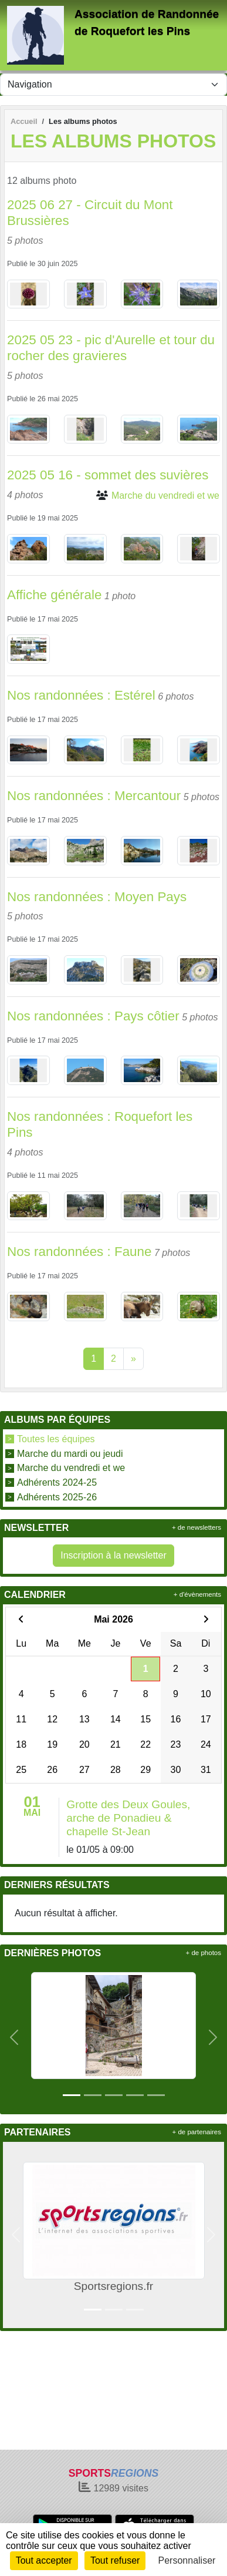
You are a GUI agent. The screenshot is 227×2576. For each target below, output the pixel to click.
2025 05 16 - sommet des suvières (108, 475)
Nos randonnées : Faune (79, 1251)
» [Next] (133, 1358)
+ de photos (203, 1952)
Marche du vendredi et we (71, 1468)
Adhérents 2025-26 (57, 1497)
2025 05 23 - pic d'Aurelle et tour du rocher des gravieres (111, 348)
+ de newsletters (196, 1527)
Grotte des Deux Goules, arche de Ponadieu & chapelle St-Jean (128, 1818)
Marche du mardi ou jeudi (70, 1453)
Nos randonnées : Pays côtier (93, 1016)
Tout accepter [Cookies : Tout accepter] (44, 2560)
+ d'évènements (197, 1594)
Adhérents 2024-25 (57, 1482)
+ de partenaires (196, 2131)
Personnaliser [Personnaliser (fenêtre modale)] (187, 2560)
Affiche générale (54, 594)
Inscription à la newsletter (113, 1555)
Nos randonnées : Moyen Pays (97, 896)
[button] (14, 2037)
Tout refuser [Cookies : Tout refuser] (115, 2560)
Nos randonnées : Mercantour (94, 795)
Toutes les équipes (56, 1439)
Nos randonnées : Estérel (81, 695)
